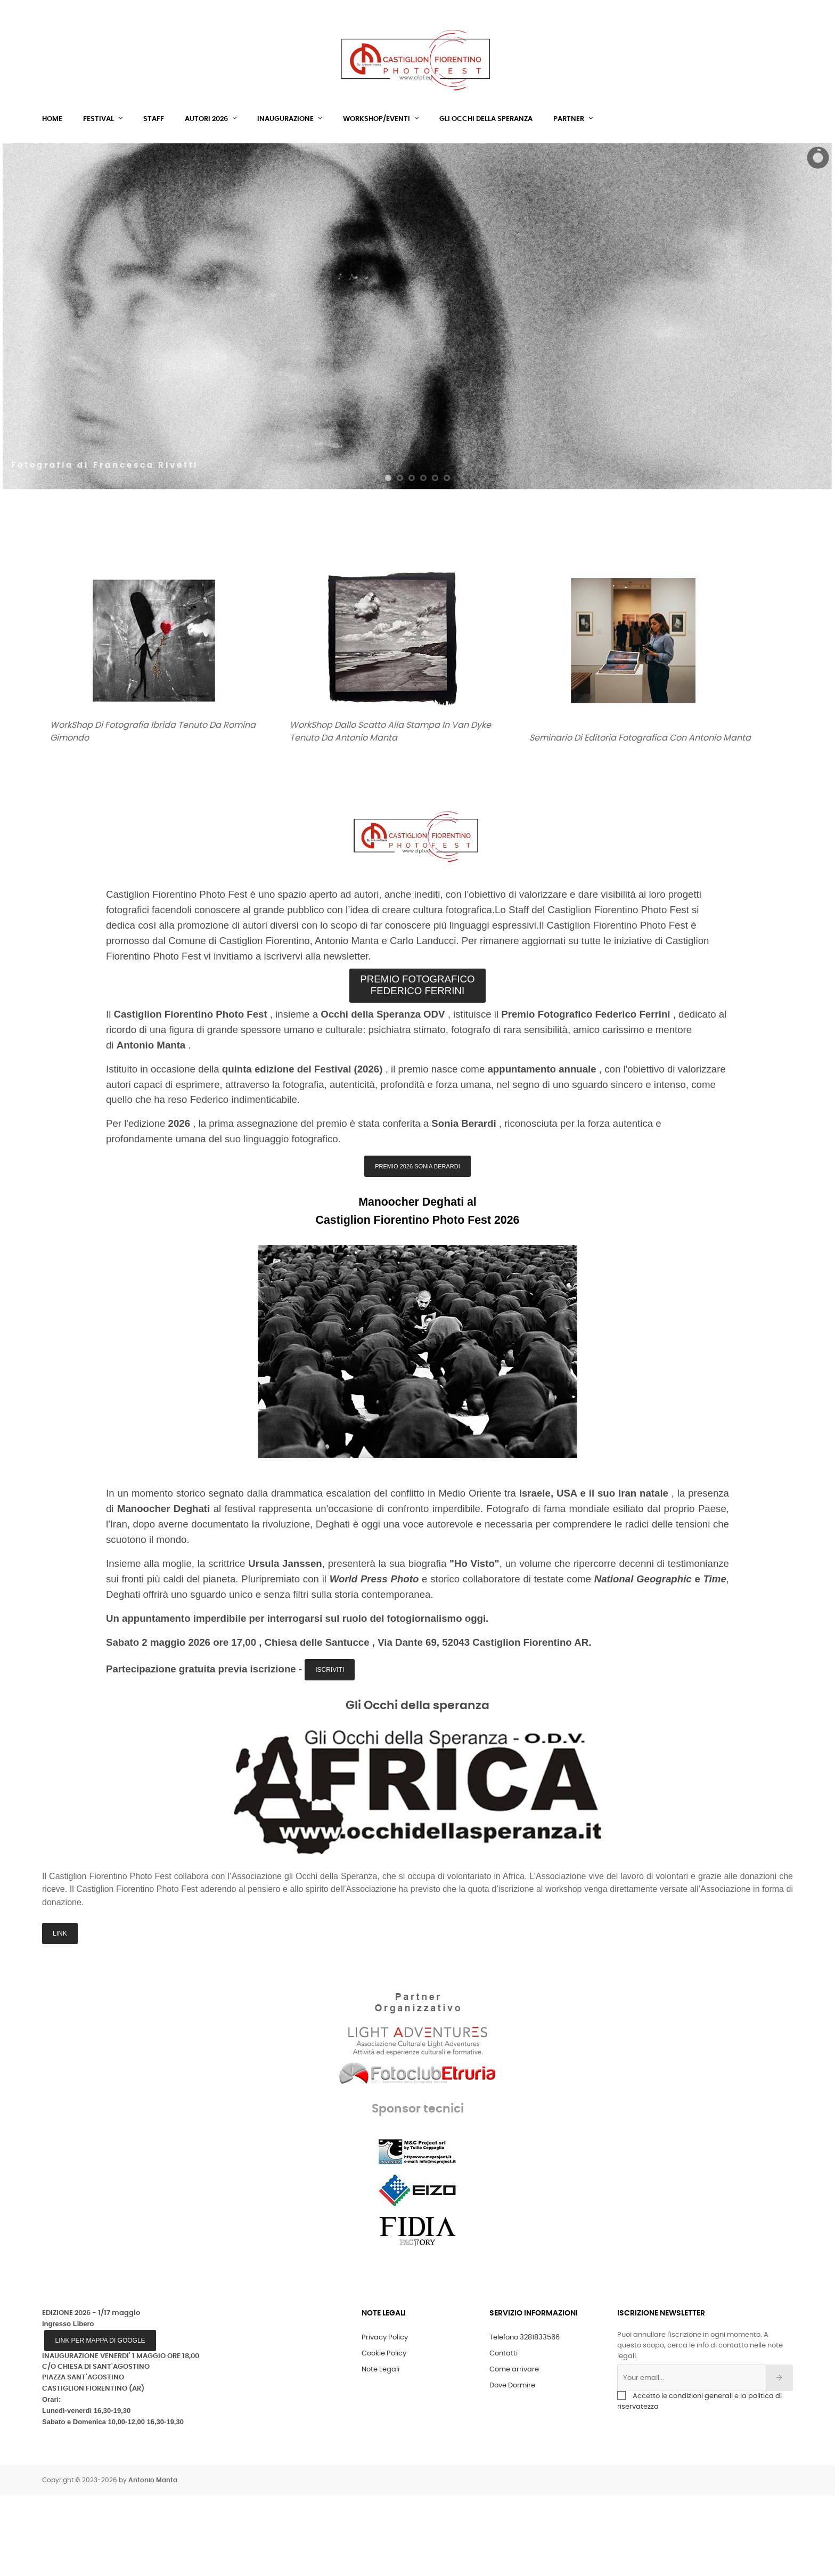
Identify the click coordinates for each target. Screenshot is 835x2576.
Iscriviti (329, 1750)
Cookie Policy (384, 2434)
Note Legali (380, 2450)
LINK (60, 2014)
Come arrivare (514, 2450)
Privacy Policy (385, 2418)
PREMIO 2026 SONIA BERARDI (417, 1247)
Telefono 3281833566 (524, 2418)
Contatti (503, 2434)
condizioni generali (701, 2476)
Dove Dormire (512, 2466)
